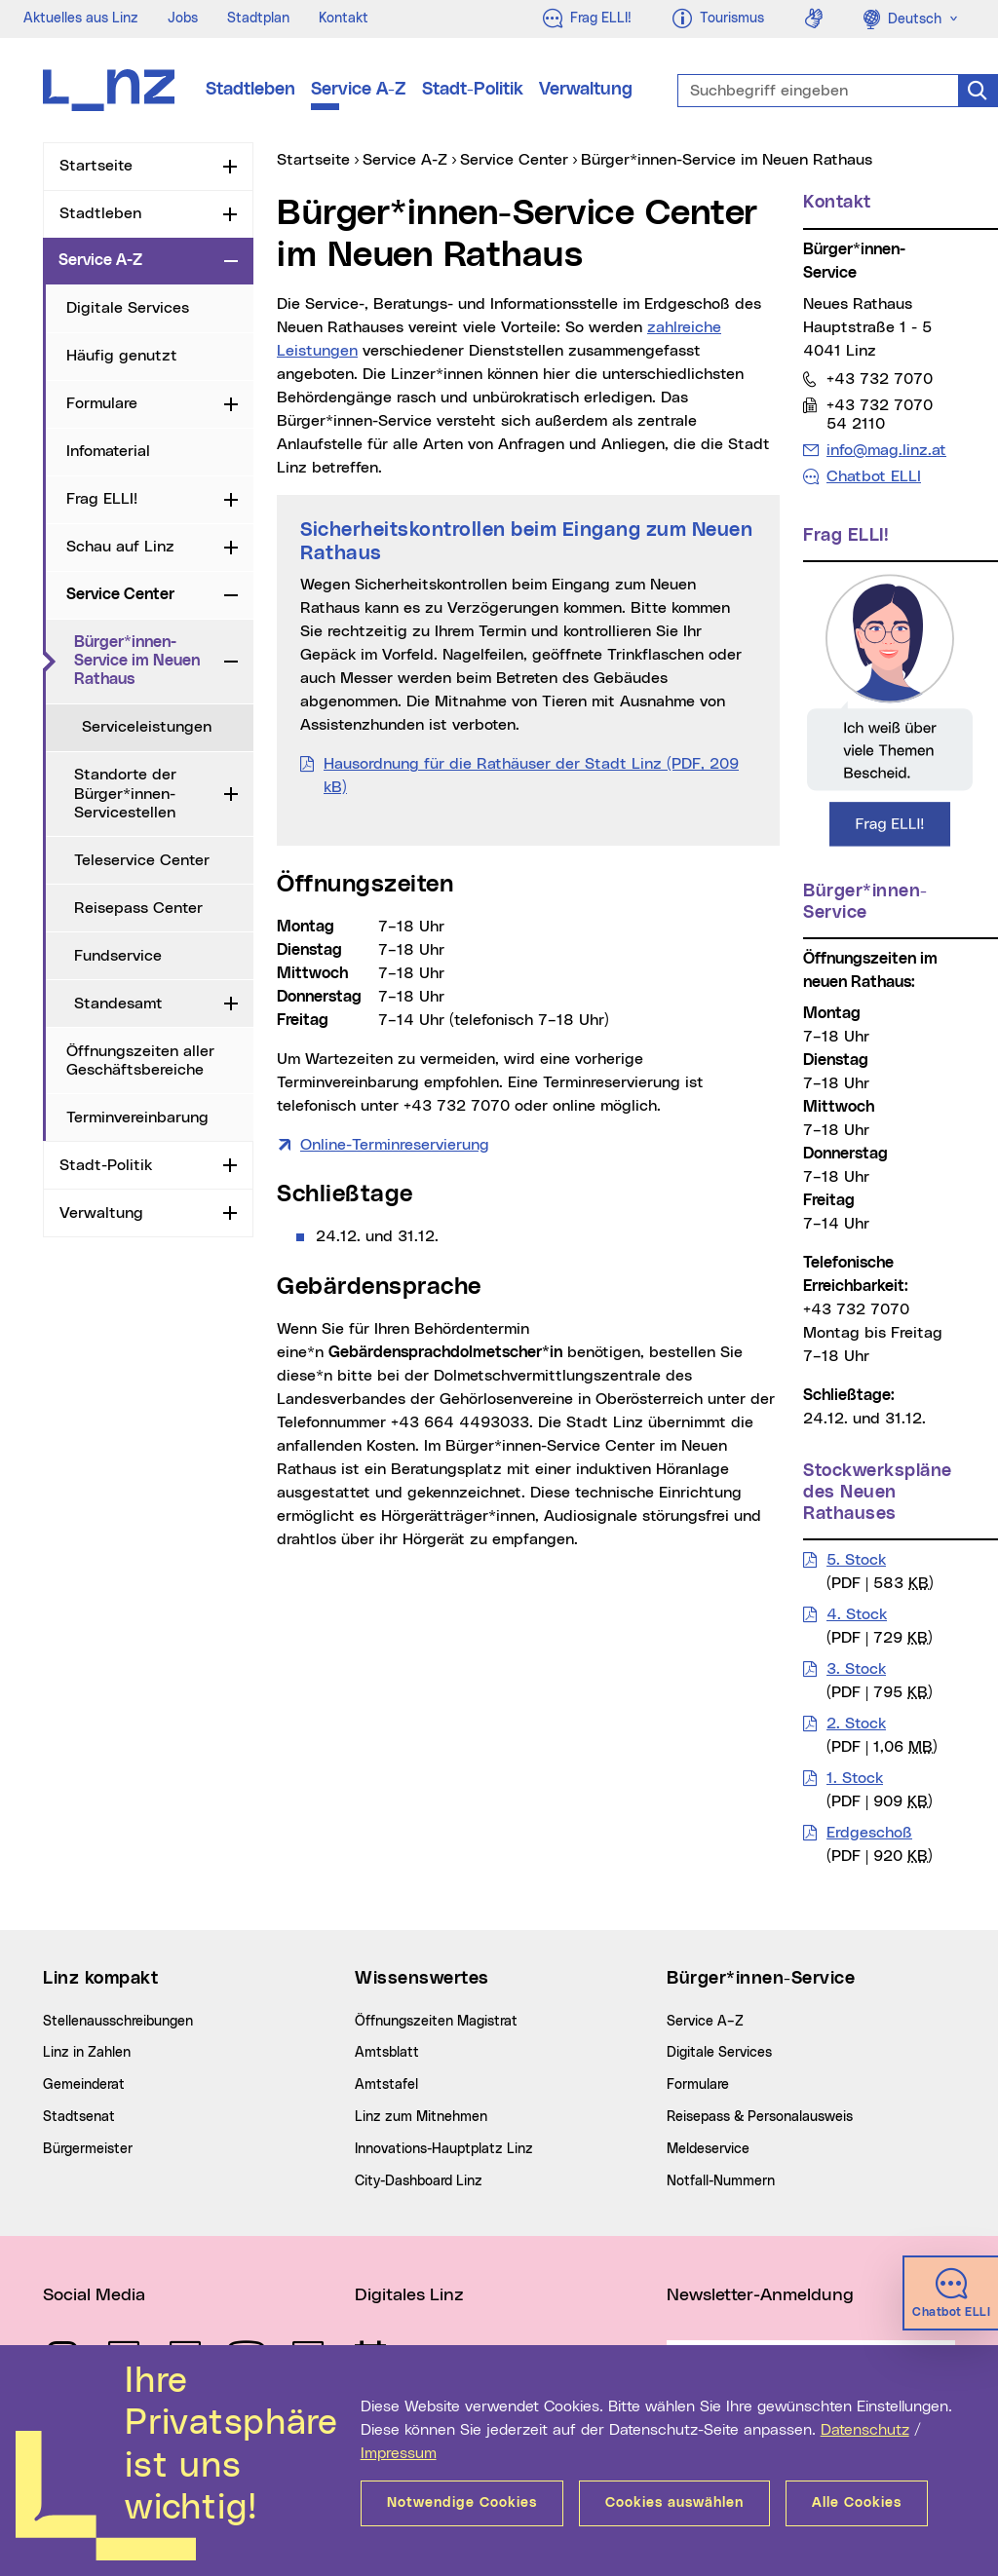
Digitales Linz (409, 2295)
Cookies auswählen (674, 2503)
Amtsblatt (387, 2053)
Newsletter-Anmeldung (760, 2295)
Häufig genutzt (121, 355)
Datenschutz (865, 2430)
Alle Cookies (857, 2503)
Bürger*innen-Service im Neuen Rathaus (145, 660)
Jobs (183, 18)
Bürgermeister (88, 2149)
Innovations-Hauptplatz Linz (444, 2149)
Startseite (96, 165)
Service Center (120, 594)
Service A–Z (705, 2021)
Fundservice (118, 956)
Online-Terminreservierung (394, 1145)
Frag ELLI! (101, 499)
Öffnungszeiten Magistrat (436, 2021)
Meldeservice (708, 2149)
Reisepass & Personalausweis (760, 2117)
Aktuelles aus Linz (80, 18)
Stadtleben (250, 89)
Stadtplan (258, 18)
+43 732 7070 (879, 378)
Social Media (94, 2295)
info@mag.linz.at (885, 449)
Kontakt (343, 18)
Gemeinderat (84, 2085)
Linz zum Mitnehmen (421, 2117)
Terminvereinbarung (137, 1117)
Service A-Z (358, 89)
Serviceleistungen (146, 727)
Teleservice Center (142, 860)
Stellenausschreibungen (118, 2021)
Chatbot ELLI (873, 476)
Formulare (101, 403)
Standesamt (118, 1003)
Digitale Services (127, 308)
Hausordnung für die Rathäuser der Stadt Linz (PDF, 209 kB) (531, 775)
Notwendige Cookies (462, 2503)
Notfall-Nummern (721, 2181)
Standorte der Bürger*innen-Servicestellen (125, 793)
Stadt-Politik (472, 89)
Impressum (399, 2453)
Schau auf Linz (120, 546)
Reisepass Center (138, 908)
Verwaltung (586, 89)
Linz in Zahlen (87, 2053)
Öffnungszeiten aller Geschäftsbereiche (140, 1060)
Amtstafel (386, 2085)
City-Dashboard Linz (418, 2181)
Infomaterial (108, 451)
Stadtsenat (79, 2117)
